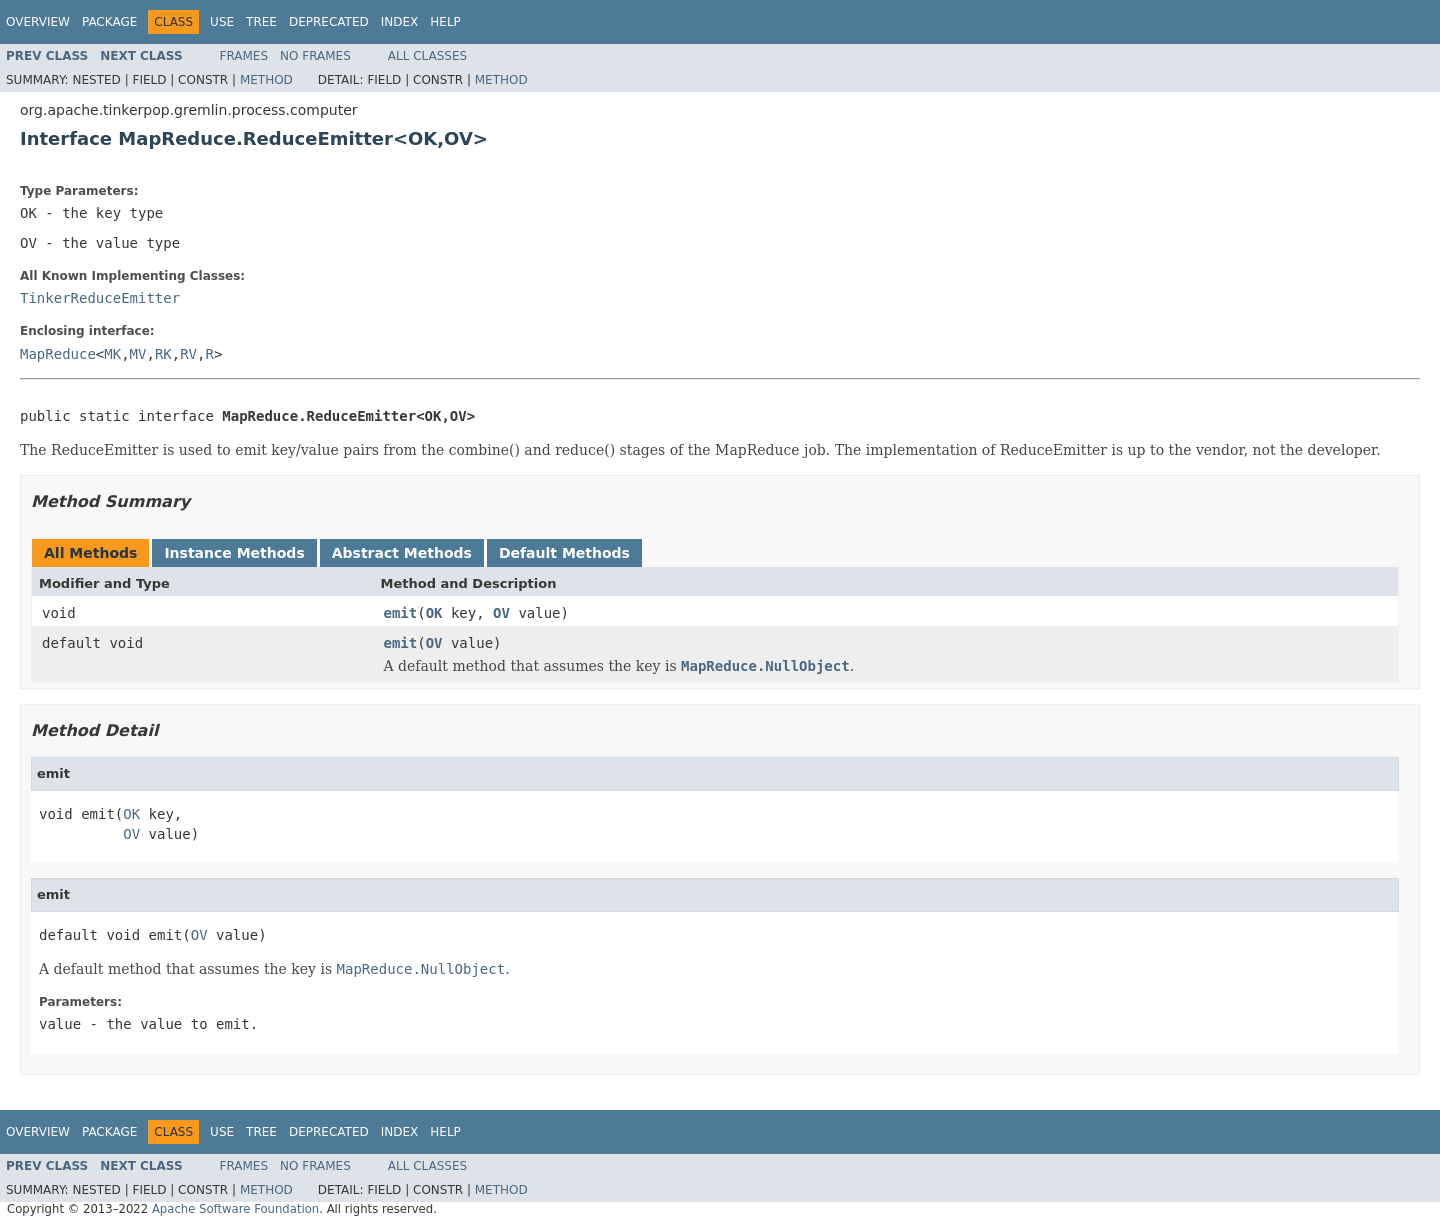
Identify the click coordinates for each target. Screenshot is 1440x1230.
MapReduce (58, 354)
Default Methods (564, 553)
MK (112, 354)
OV (501, 613)
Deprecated (329, 22)
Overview (38, 22)
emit (401, 613)
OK (434, 613)
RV (188, 354)
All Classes (427, 56)
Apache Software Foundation (235, 1209)
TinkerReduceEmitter (100, 298)
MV (138, 354)
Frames (244, 56)
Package (109, 22)
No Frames (315, 56)
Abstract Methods (402, 553)
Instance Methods (234, 553)
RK (163, 354)
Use (222, 22)
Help (445, 22)
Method (266, 80)
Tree (261, 22)
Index (400, 22)
